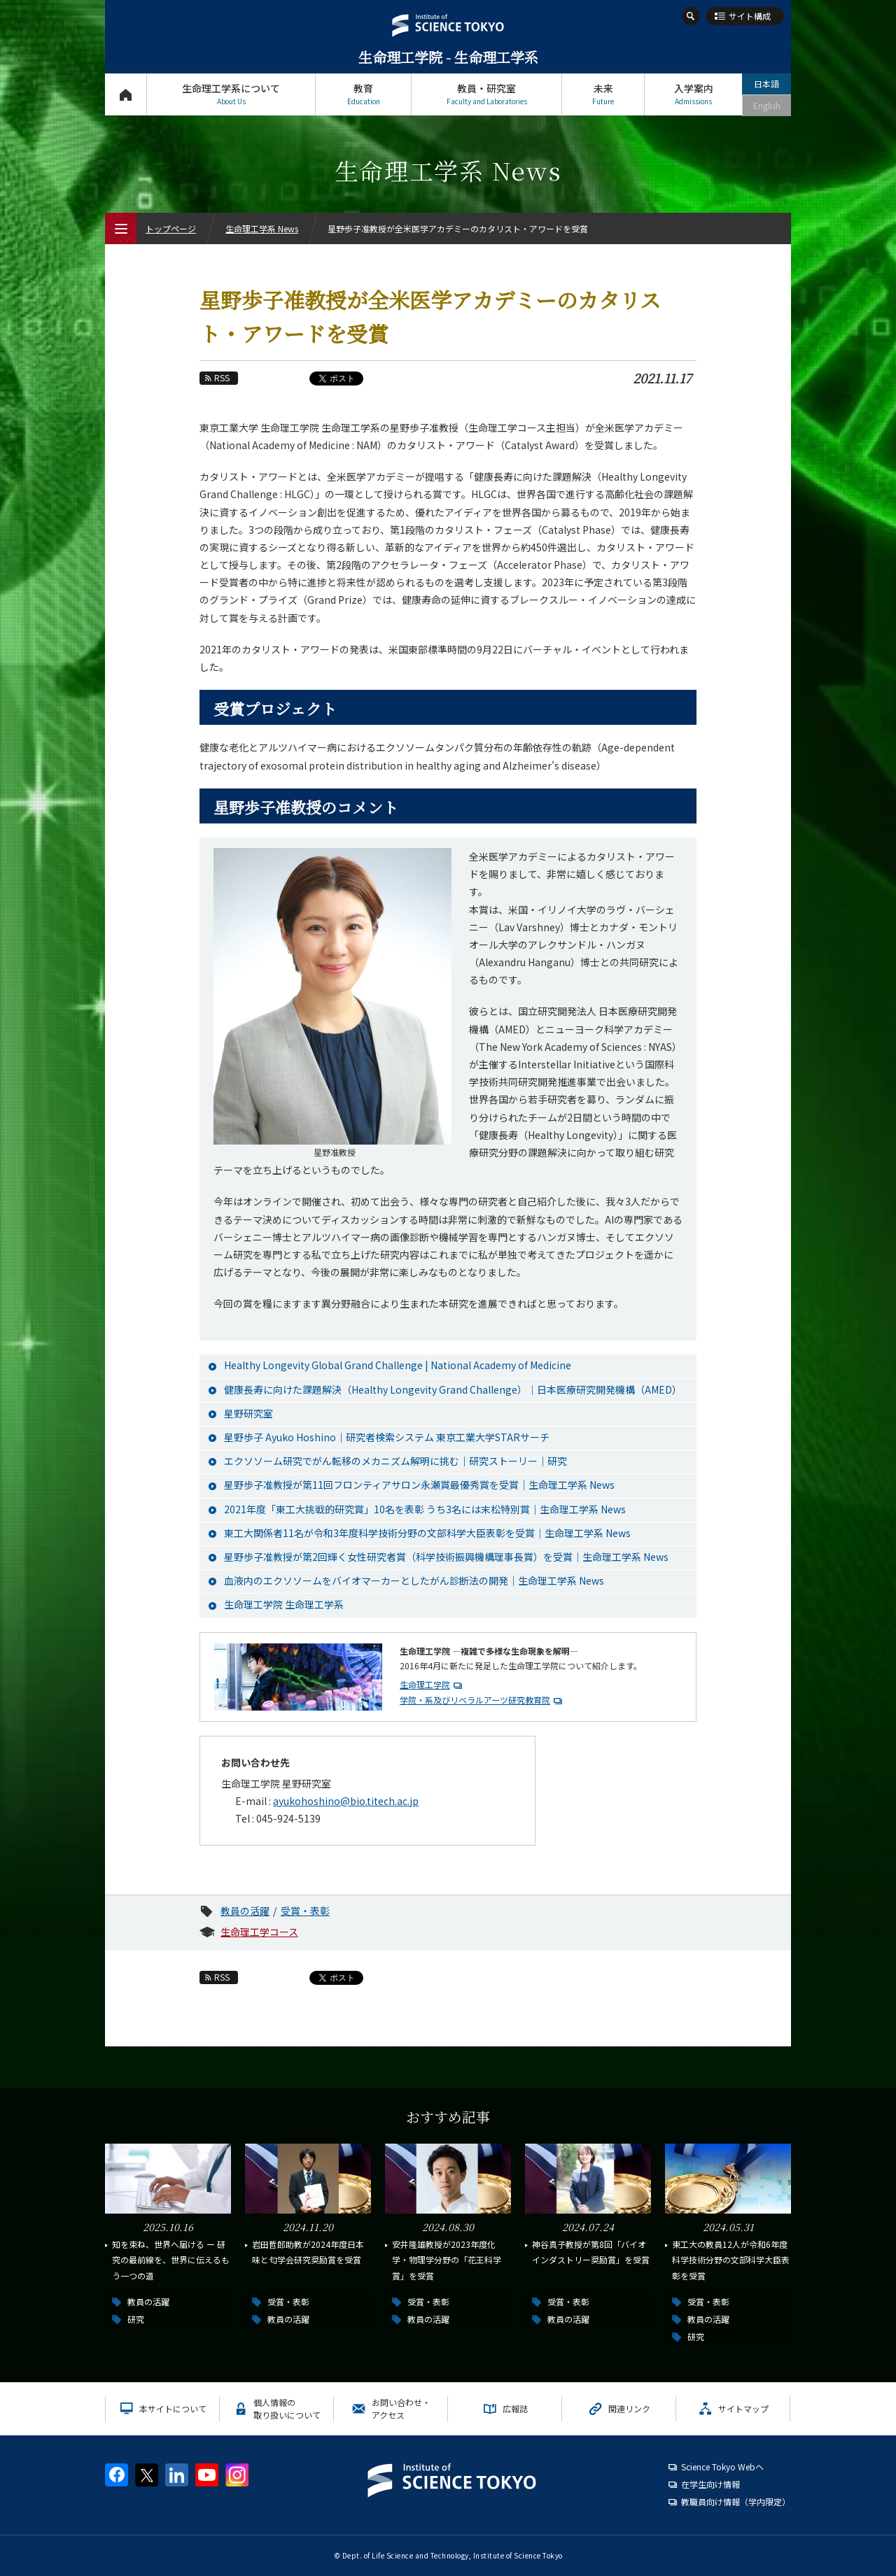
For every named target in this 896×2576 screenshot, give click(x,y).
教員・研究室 (486, 94)
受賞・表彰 (305, 1911)
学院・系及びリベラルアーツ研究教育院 (475, 1700)
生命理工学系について (231, 94)
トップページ (125, 94)
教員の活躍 (245, 1911)
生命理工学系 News (261, 228)
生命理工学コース (259, 1932)
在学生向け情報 (710, 2484)
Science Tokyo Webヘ (722, 2466)
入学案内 (693, 94)
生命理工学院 (425, 1684)
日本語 (766, 84)
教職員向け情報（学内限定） (735, 2501)
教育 (363, 94)
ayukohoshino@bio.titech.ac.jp (346, 1801)
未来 (603, 94)
